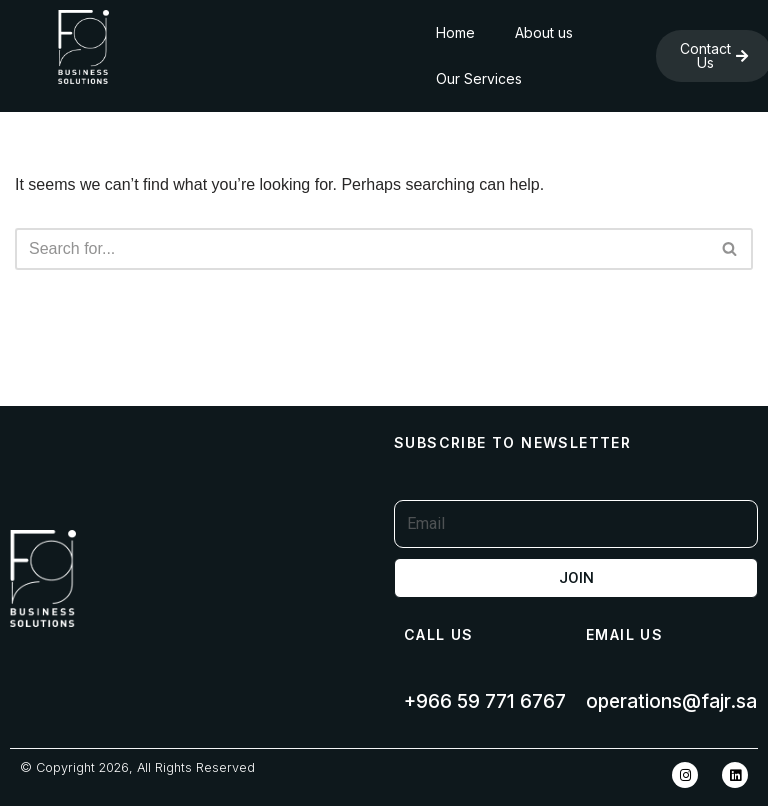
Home (455, 32)
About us (544, 32)
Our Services (479, 78)
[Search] (361, 249)
